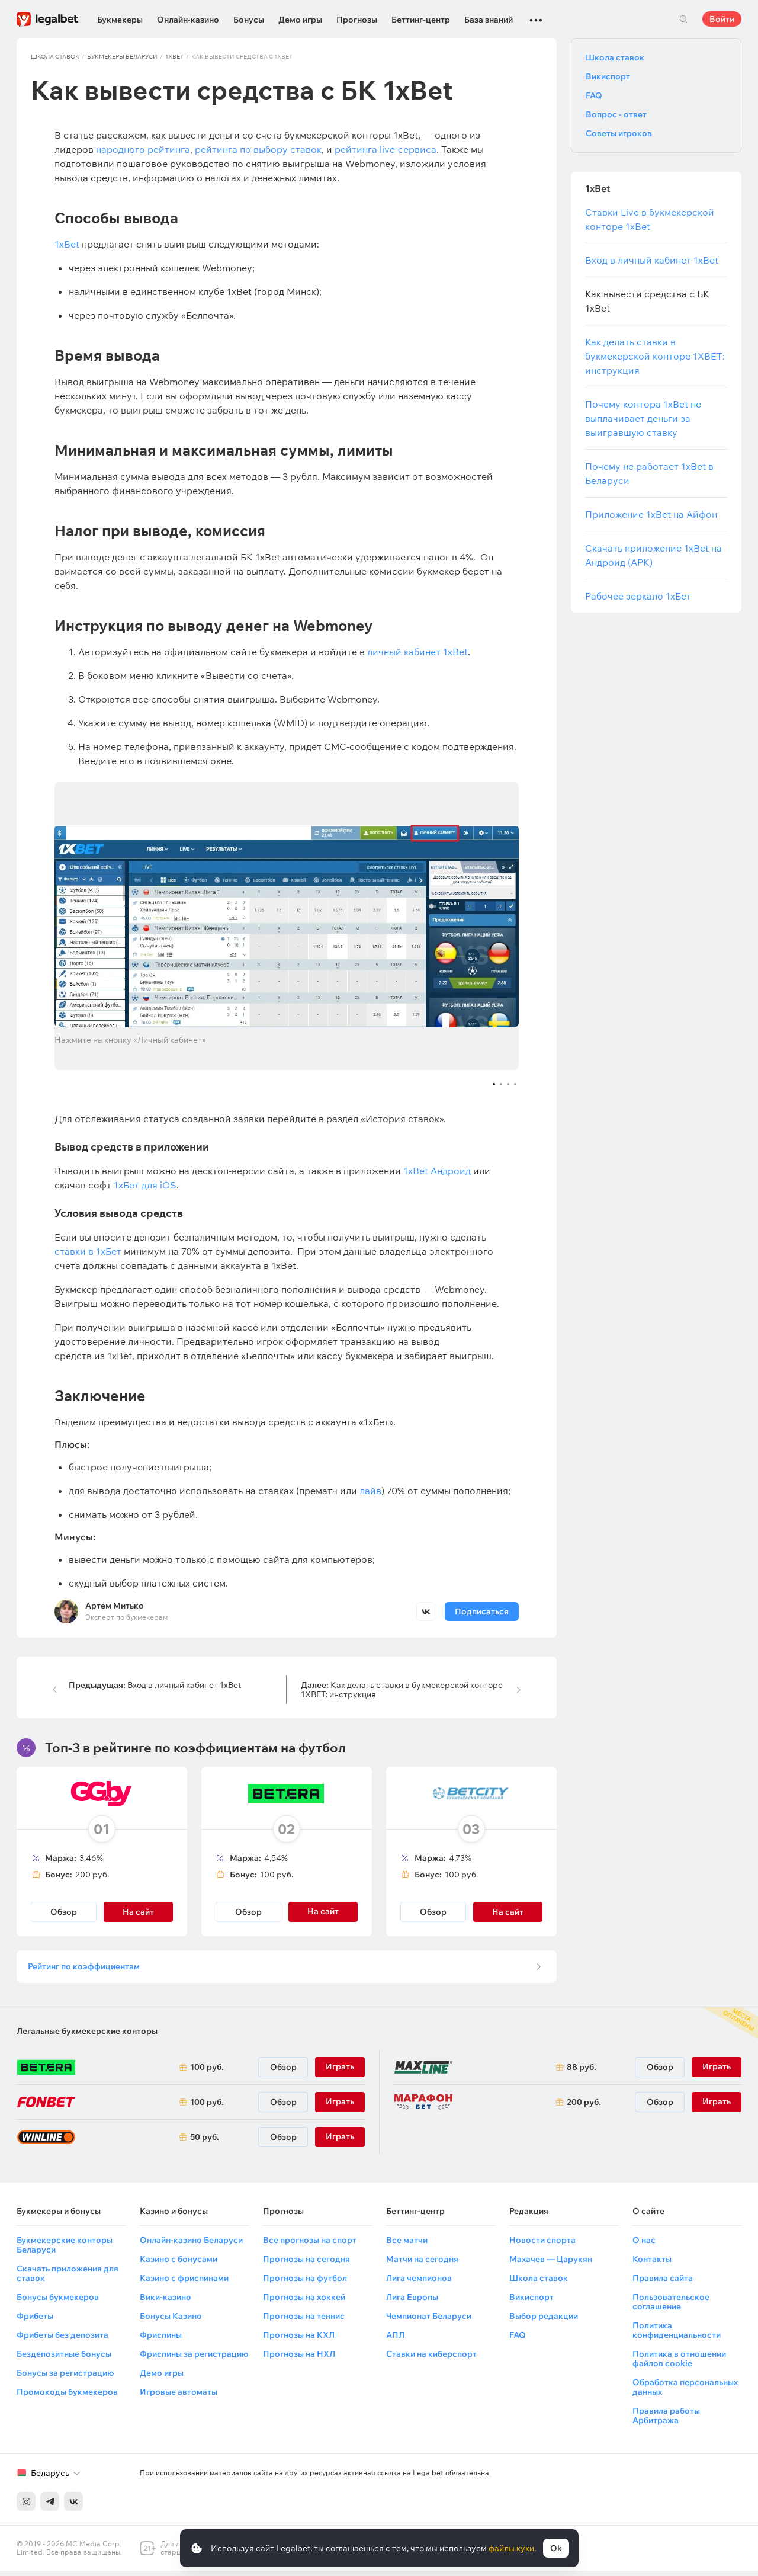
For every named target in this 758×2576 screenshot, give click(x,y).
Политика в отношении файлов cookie (679, 2364)
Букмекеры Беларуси (122, 56)
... (536, 15)
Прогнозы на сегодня (306, 2264)
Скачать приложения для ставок (67, 2279)
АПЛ (395, 2340)
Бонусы (248, 19)
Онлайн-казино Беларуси (191, 2245)
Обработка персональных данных (685, 2392)
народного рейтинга (143, 149)
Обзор (63, 1912)
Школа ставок (55, 56)
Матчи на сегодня (422, 2264)
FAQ (594, 95)
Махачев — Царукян (550, 2264)
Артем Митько (114, 1605)
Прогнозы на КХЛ (299, 2340)
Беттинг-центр (420, 19)
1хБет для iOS (145, 1185)
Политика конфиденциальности (676, 2335)
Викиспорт (608, 76)
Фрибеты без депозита (62, 2340)
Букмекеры (120, 19)
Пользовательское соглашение (670, 2307)
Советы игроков (619, 133)
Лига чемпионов (419, 2283)
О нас (644, 2245)
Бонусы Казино (171, 2321)
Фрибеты (35, 2321)
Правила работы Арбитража (666, 2421)
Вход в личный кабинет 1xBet (155, 1685)
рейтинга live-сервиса (385, 149)
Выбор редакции (543, 2321)
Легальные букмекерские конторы (87, 2036)
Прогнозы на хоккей (304, 2302)
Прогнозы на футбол (305, 2283)
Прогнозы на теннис (304, 2321)
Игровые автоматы (178, 2397)
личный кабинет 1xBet (417, 652)
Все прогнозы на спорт (309, 2245)
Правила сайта (662, 2283)
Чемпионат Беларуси (428, 2321)
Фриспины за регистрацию (194, 2359)
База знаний (488, 19)
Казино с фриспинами (184, 2283)
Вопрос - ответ (616, 114)
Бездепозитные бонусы (64, 2359)
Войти (721, 19)
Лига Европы (412, 2302)
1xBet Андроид (437, 1171)
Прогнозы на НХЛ (299, 2359)
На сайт (138, 1912)
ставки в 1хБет (87, 1251)
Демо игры (300, 19)
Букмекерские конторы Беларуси (65, 2250)
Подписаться (482, 1611)
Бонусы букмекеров (58, 2302)
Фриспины (161, 2340)
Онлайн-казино (188, 19)
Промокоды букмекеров (67, 2397)
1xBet (174, 56)
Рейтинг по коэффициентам (87, 1969)
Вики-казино (165, 2302)
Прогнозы (356, 19)
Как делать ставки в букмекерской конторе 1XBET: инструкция (402, 1690)
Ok (556, 2548)
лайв (370, 1491)
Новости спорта (542, 2245)
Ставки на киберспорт (431, 2359)
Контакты (652, 2264)
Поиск (683, 19)
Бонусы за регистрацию (65, 2378)
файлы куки (511, 2548)
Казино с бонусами (178, 2264)
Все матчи (407, 2245)
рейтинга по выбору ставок (258, 149)
